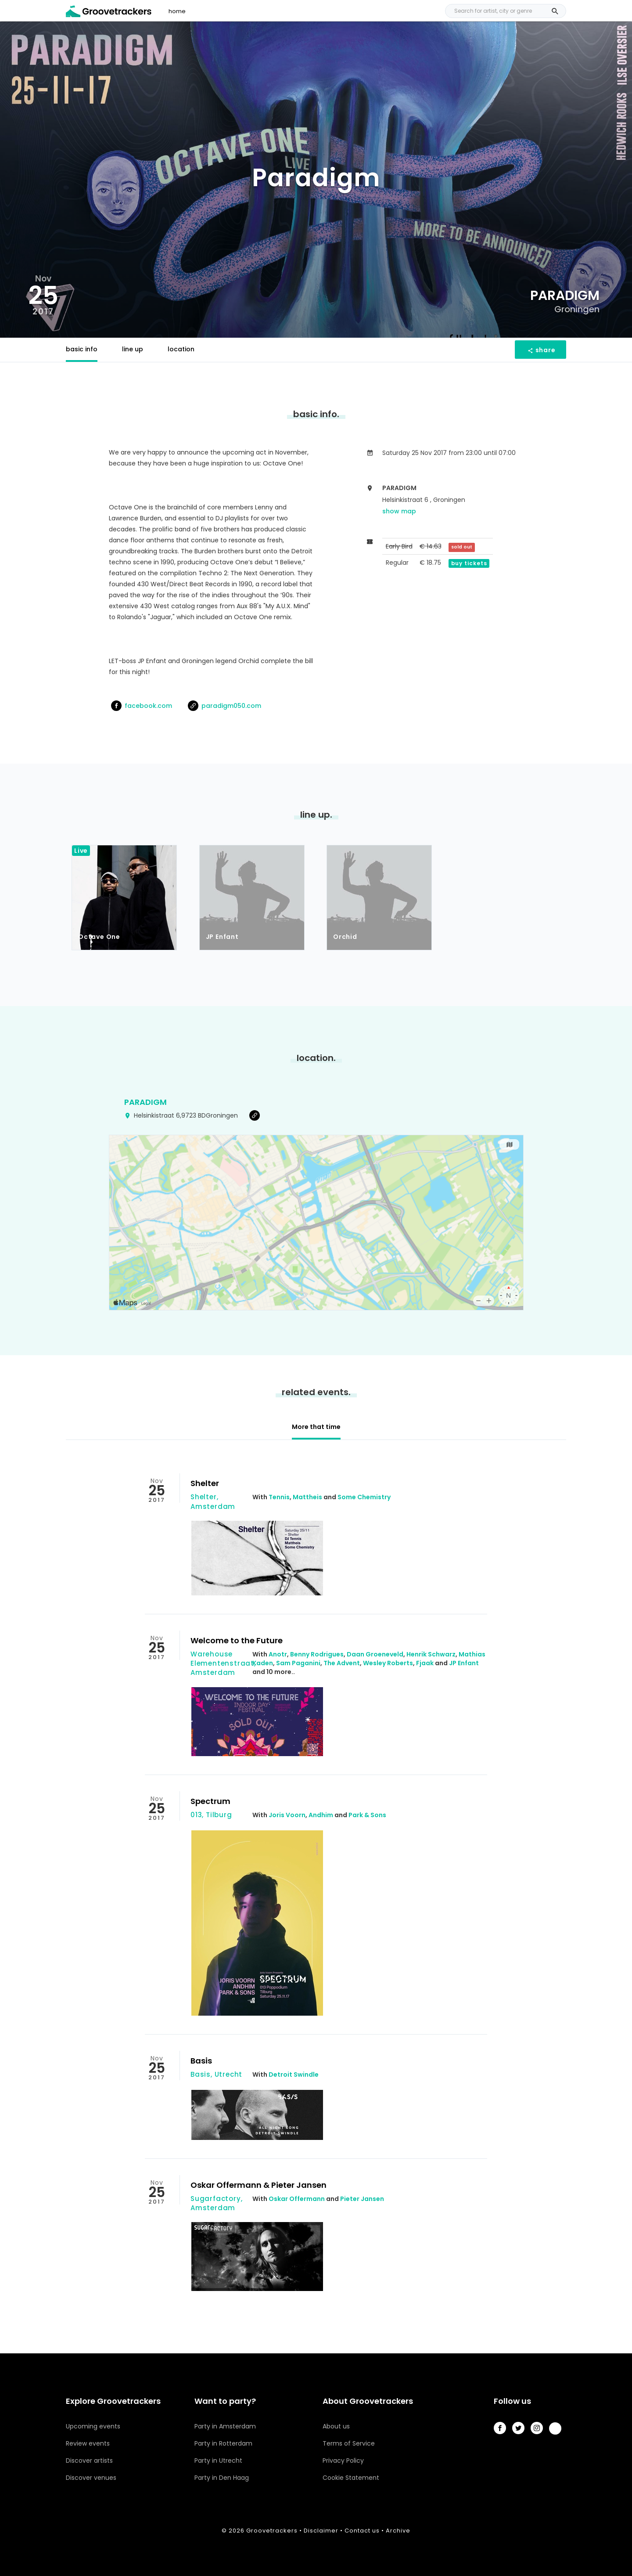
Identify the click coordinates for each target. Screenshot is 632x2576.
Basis (201, 2060)
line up (132, 349)
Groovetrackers (272, 2530)
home (177, 11)
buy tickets (469, 563)
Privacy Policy (343, 2460)
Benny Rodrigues (317, 1654)
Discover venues (91, 2477)
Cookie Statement (351, 2477)
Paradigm (145, 1102)
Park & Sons (367, 1815)
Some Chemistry (364, 1497)
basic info (81, 349)
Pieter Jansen (362, 2198)
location (181, 349)
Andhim (321, 1815)
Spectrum (210, 1801)
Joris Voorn (287, 1815)
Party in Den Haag (221, 2477)
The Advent (341, 1663)
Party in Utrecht (218, 2460)
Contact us (362, 2530)
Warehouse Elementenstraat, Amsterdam (223, 1663)
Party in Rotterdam (223, 2443)
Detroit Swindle (294, 2074)
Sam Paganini (298, 1663)
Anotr (278, 1654)
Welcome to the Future (236, 1640)
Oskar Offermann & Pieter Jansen (258, 2184)
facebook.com (141, 705)
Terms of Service (349, 2443)
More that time (316, 1426)
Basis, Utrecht (216, 2074)
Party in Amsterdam (225, 2426)
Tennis (279, 1497)
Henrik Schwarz (431, 1654)
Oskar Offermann (297, 2198)
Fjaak (425, 1663)
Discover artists (89, 2460)
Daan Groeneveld (375, 1654)
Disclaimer (321, 2530)
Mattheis (307, 1497)
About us (336, 2426)
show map (399, 511)
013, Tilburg (211, 1814)
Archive (398, 2530)
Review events (88, 2443)
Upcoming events (93, 2426)
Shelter (204, 1483)
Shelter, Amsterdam (212, 1501)
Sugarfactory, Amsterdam (216, 2203)
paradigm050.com (224, 705)
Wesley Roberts (388, 1663)
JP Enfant (464, 1663)
